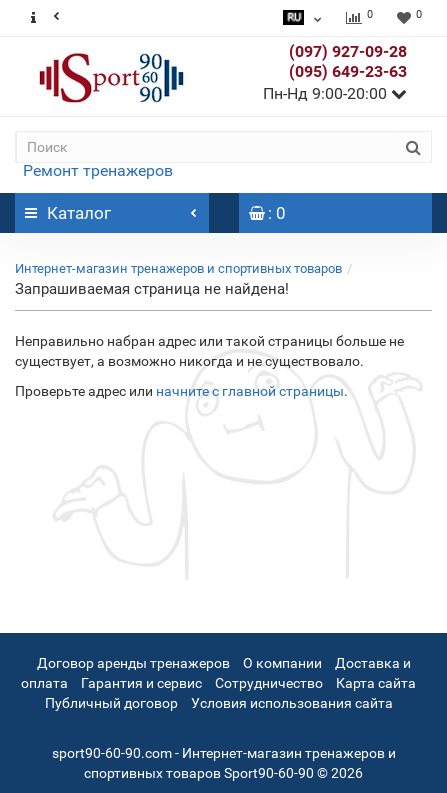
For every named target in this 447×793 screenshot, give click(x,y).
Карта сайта (376, 683)
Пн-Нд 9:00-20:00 (335, 93)
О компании (282, 663)
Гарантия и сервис (141, 683)
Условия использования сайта (292, 703)
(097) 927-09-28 (348, 51)
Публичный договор (111, 703)
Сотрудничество (269, 683)
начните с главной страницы (250, 391)
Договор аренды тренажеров (133, 663)
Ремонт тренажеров (98, 170)
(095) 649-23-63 (348, 71)
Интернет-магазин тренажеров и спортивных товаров (178, 268)
